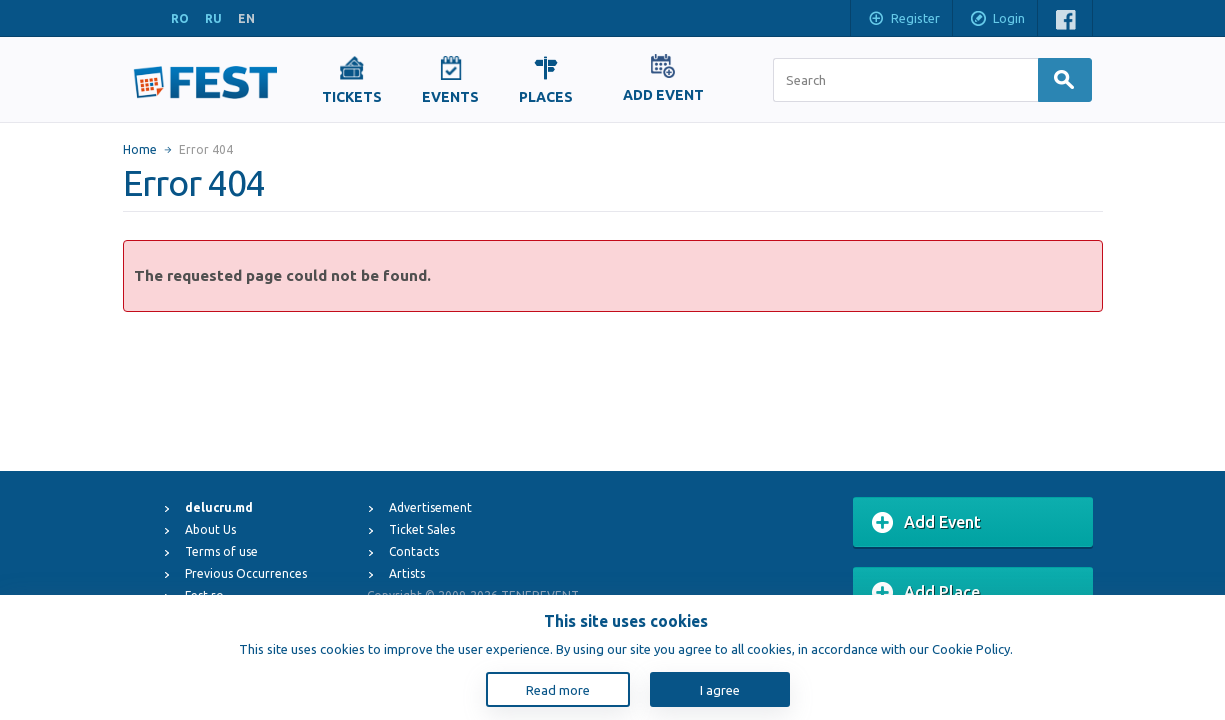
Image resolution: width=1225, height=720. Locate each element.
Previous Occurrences (246, 573)
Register (903, 20)
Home (140, 149)
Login (997, 20)
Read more (558, 690)
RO (180, 18)
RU (213, 18)
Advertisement (430, 507)
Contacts (414, 551)
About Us (210, 529)
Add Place (926, 593)
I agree (720, 690)
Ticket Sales (422, 529)
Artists (407, 573)
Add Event (926, 523)
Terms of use (221, 551)
